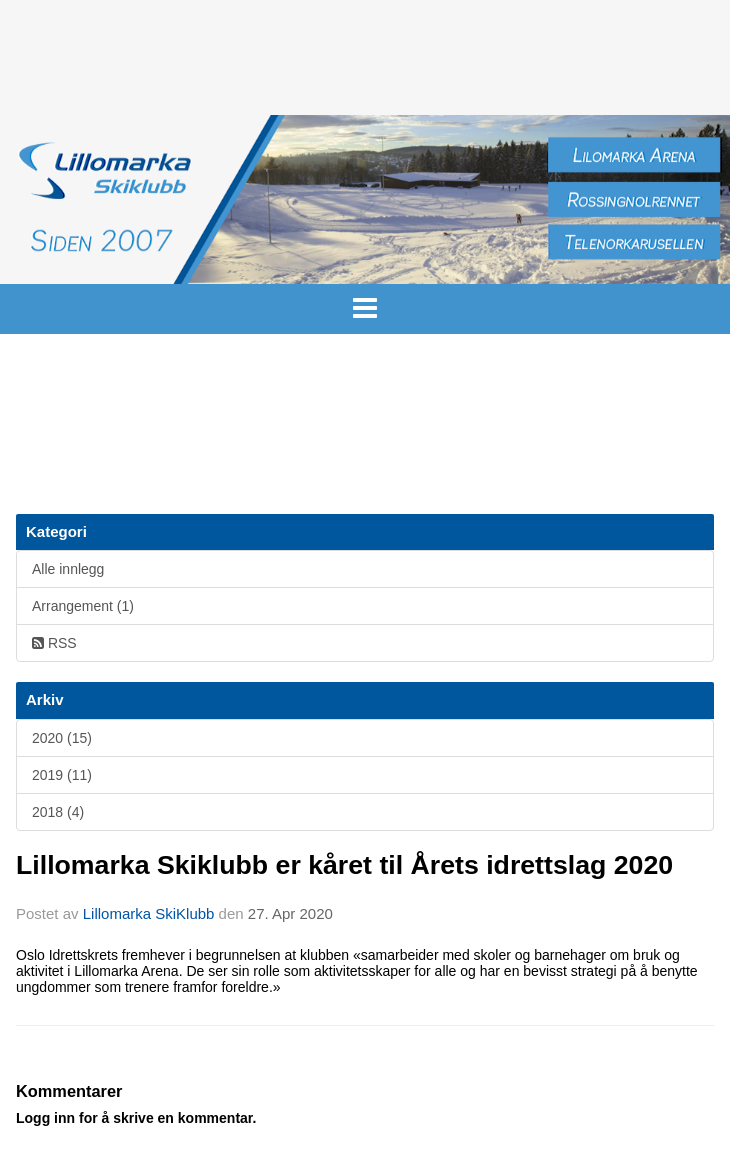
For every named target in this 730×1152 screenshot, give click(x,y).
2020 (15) (62, 738)
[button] (365, 303)
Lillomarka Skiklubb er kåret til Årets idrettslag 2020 (344, 865)
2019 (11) (62, 775)
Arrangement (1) (83, 606)
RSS (54, 643)
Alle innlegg (68, 569)
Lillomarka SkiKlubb (149, 913)
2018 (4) (58, 812)
